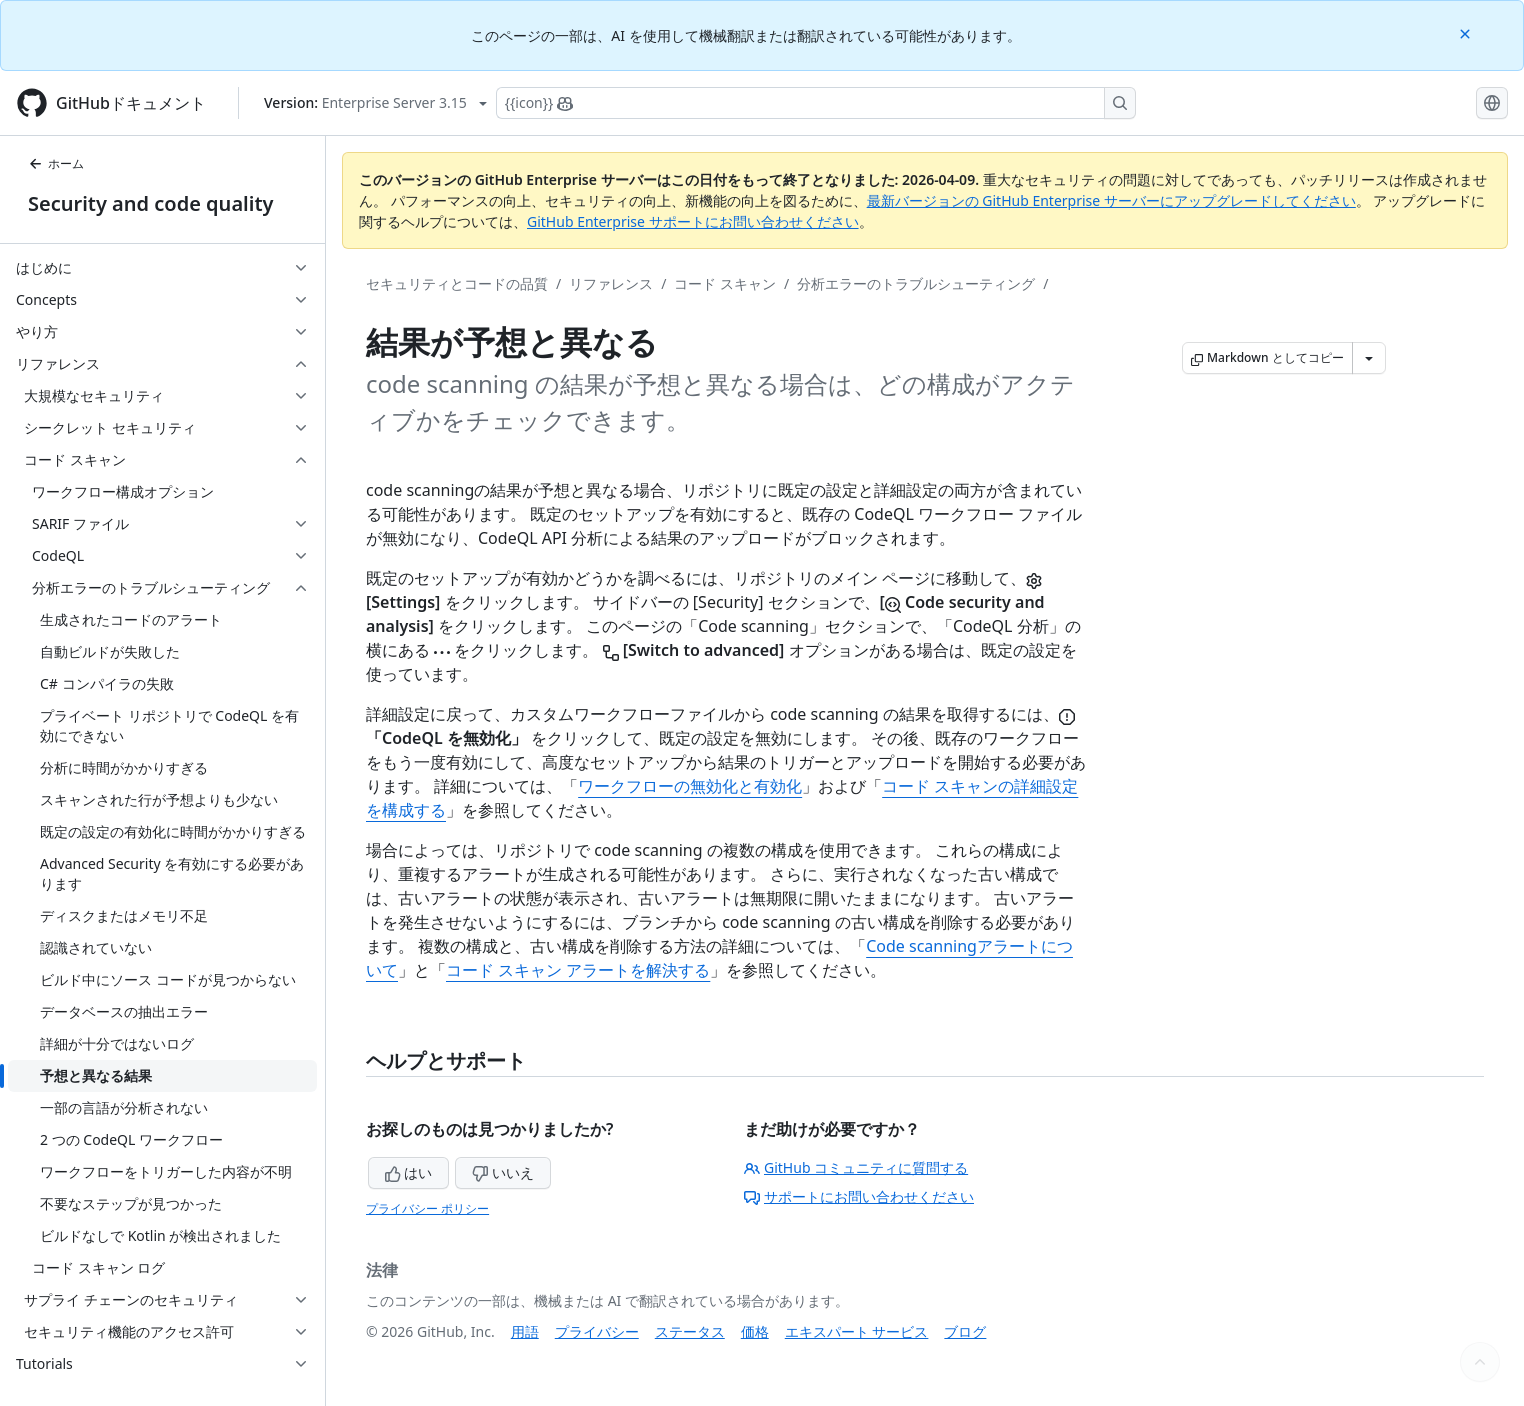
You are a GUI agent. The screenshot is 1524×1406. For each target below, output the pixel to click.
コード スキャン (725, 283)
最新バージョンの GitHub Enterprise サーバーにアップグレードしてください (1111, 200)
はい (409, 1172)
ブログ (965, 1331)
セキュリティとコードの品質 (457, 283)
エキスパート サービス (857, 1331)
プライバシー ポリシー (427, 1208)
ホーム (56, 163)
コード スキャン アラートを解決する (578, 970)
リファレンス (611, 283)
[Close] (1467, 32)
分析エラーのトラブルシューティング (916, 283)
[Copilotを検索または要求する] (816, 103)
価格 (755, 1331)
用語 (525, 1331)
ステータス (690, 1331)
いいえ (503, 1172)
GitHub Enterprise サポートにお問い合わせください (693, 221)
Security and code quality (150, 203)
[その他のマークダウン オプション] (1369, 358)
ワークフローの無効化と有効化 (690, 786)
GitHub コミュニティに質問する (856, 1167)
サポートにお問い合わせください (859, 1196)
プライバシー (597, 1331)
